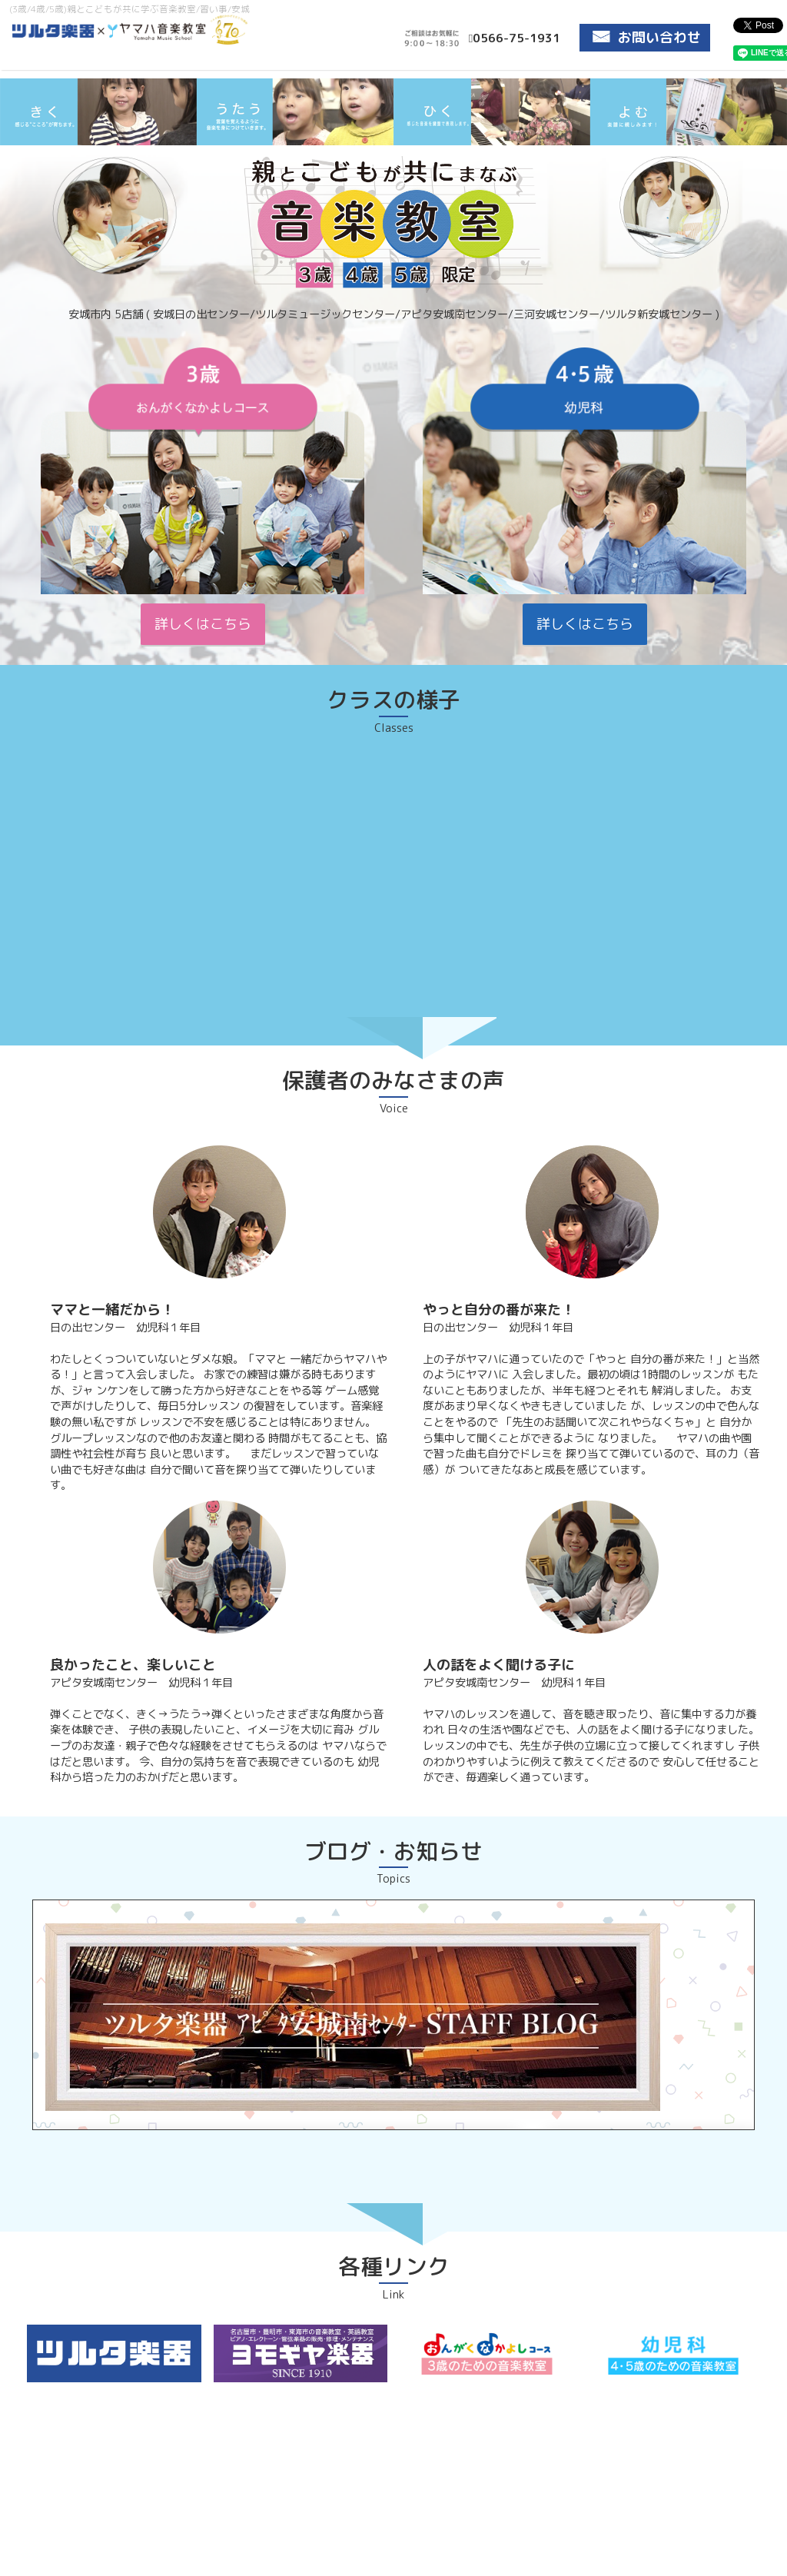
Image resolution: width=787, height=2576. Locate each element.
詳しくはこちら (202, 623)
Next (767, 145)
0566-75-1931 (515, 38)
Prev (20, 145)
